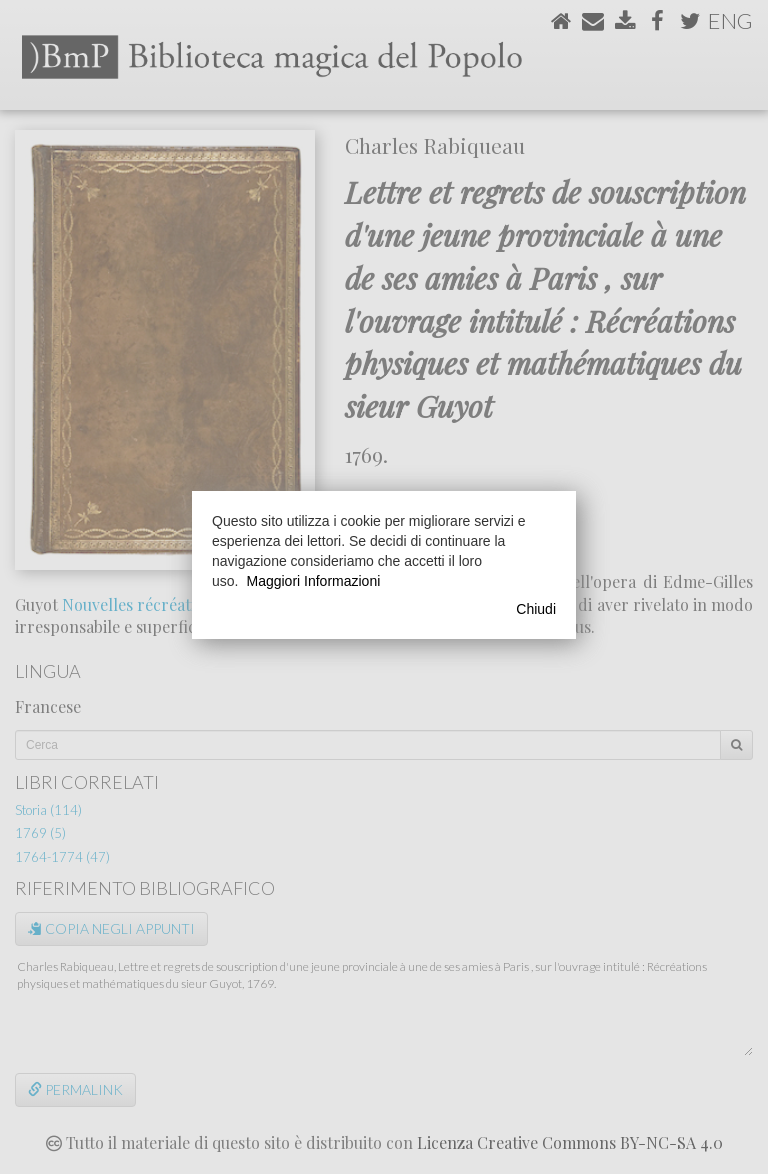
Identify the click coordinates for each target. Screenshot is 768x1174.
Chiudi (536, 609)
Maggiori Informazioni (313, 581)
